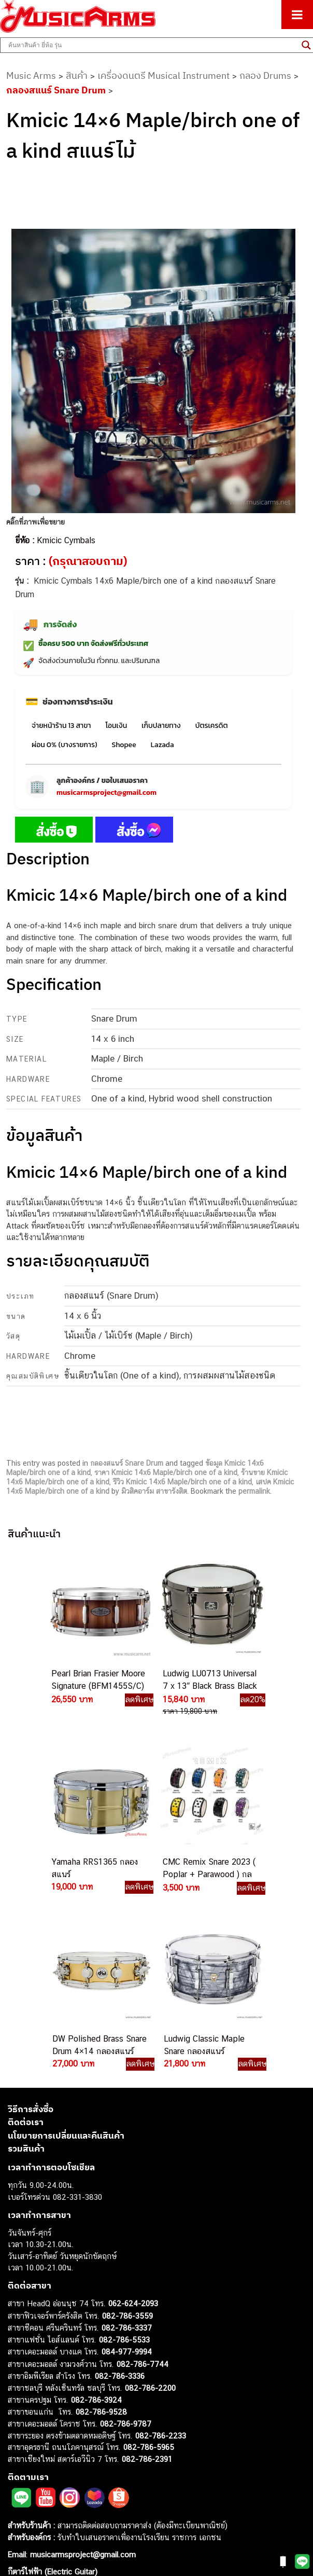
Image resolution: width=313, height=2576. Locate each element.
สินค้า (77, 75)
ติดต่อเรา (26, 1945)
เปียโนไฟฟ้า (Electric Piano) (54, 2429)
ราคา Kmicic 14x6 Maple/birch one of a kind (165, 1472)
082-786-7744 (142, 2187)
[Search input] (152, 45)
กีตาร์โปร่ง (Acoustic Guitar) (55, 2406)
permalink (254, 1491)
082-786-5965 (148, 2270)
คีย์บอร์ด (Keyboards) (43, 2418)
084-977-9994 (127, 2174)
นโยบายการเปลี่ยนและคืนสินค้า (66, 1958)
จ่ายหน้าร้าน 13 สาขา (61, 725)
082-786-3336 (120, 2199)
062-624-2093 (133, 2126)
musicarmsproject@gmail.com (106, 792)
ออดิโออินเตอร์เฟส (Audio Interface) (67, 2464)
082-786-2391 (147, 2282)
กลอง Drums (265, 75)
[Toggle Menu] (297, 14)
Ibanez (19, 2511)
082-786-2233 (160, 2258)
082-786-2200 (150, 2211)
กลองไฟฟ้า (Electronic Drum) (56, 2452)
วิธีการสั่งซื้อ (30, 1932)
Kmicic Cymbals (66, 540)
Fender (19, 2488)
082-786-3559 (127, 2138)
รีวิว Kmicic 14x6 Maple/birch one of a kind (182, 1482)
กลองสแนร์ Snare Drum (56, 90)
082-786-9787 (125, 2246)
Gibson (20, 2499)
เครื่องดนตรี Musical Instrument (163, 75)
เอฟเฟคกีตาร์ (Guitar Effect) (54, 2441)
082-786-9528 (101, 2234)
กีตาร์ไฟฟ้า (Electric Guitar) (52, 2394)
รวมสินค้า (26, 1971)
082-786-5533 (124, 2162)
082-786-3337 (127, 2150)
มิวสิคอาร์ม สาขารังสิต (154, 1491)
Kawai (18, 2522)
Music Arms (31, 75)
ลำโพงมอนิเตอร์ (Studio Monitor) (62, 2476)
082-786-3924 (96, 2223)
